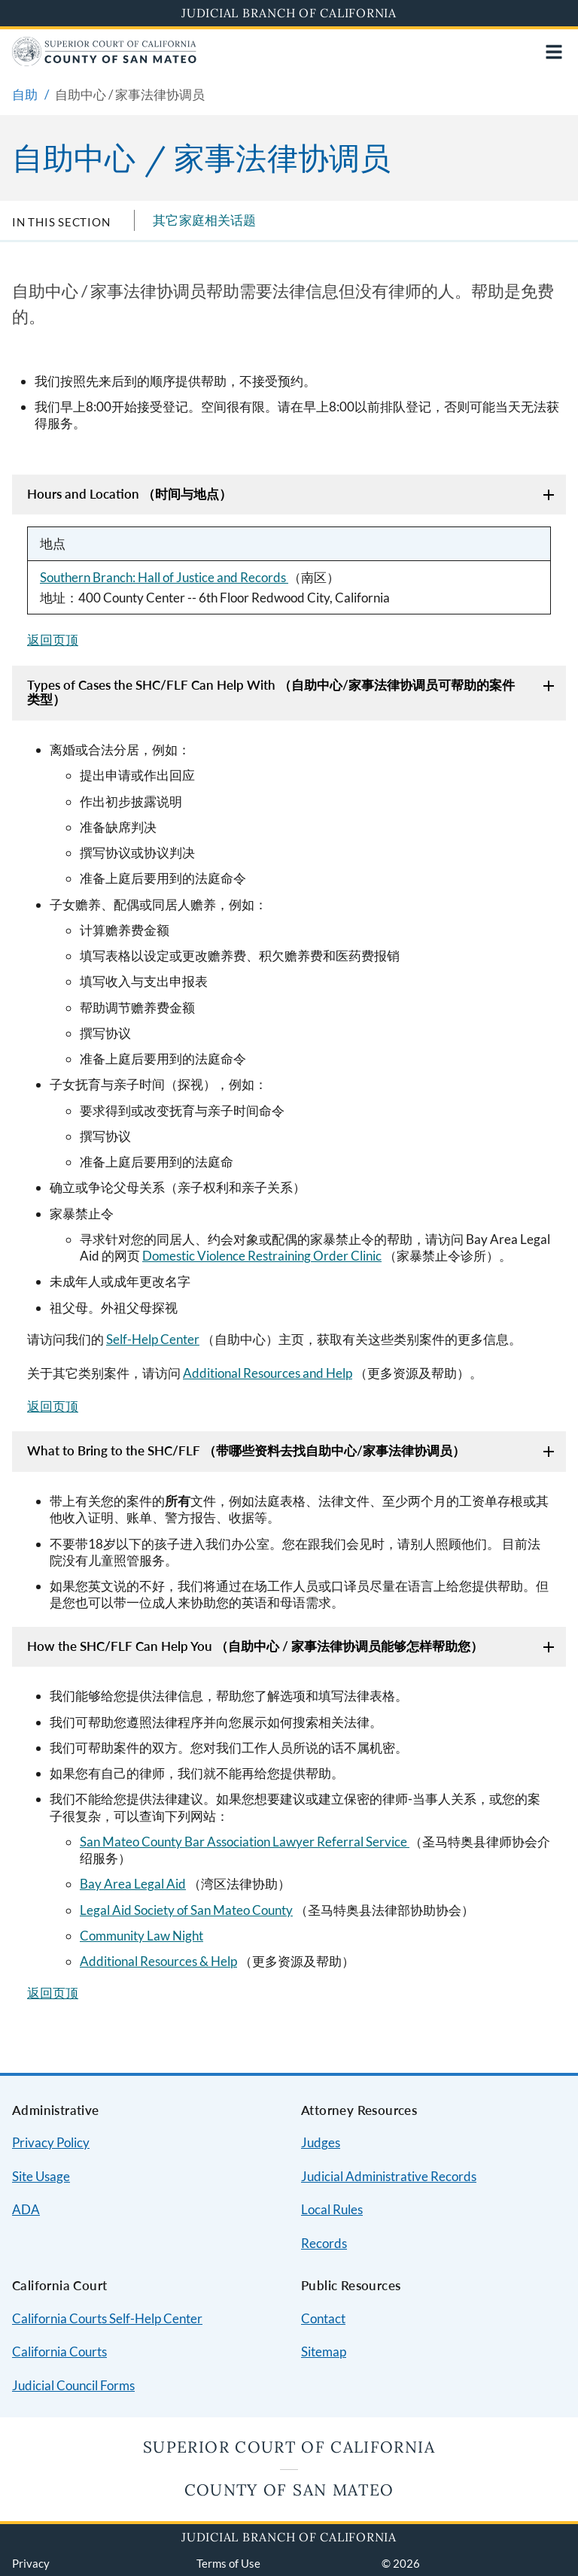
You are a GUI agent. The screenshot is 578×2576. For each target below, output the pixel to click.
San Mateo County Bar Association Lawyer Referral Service (244, 1841)
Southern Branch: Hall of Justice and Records (164, 577)
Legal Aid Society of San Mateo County (186, 1910)
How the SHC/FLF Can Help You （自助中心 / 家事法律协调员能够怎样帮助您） (255, 1646)
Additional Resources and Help (267, 1373)
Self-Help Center (152, 1339)
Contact (323, 2318)
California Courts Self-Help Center (107, 2318)
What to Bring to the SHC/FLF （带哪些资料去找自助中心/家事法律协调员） (246, 1450)
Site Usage (41, 2176)
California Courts (59, 2351)
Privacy (31, 2563)
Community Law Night (141, 1935)
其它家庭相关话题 (204, 220)
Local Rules (332, 2209)
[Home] (104, 61)
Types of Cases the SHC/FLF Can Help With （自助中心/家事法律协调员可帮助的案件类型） (271, 692)
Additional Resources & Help (158, 1961)
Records (324, 2243)
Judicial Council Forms (73, 2385)
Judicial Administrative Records (388, 2176)
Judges (320, 2142)
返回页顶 (52, 640)
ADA (26, 2209)
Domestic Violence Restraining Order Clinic (262, 1256)
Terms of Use (228, 2563)
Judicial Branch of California (289, 12)
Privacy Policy (51, 2142)
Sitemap (323, 2351)
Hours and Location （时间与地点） (129, 494)
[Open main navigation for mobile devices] (554, 52)
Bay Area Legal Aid (133, 1884)
